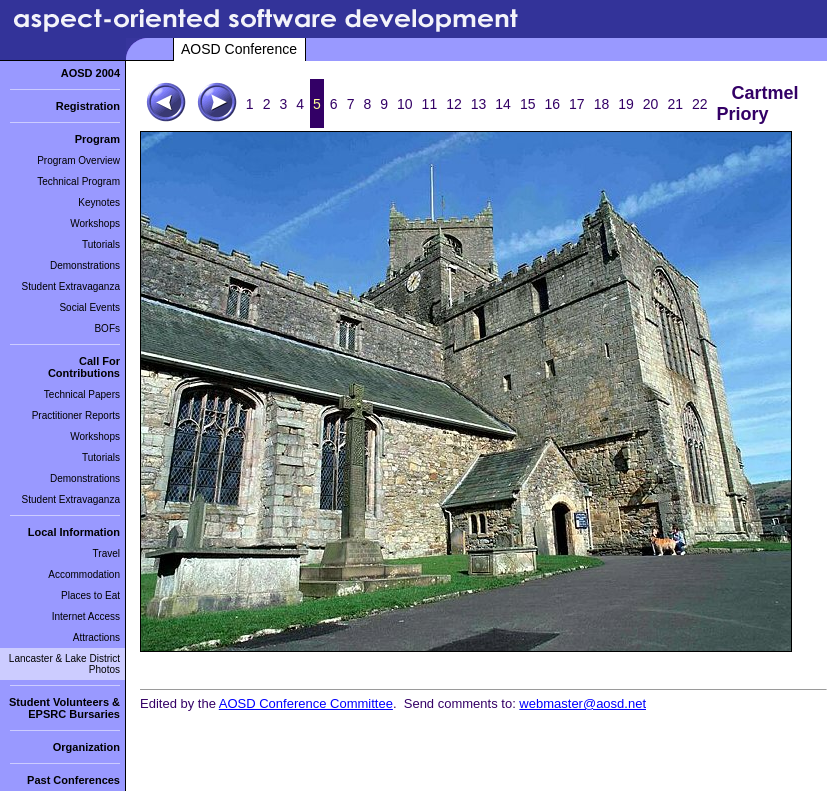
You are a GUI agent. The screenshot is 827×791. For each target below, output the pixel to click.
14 (503, 104)
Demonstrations (85, 265)
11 (430, 104)
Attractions (96, 637)
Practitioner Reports (76, 415)
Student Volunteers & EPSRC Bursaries (64, 708)
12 (454, 104)
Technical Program (78, 181)
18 (602, 104)
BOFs (107, 328)
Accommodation (84, 574)
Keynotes (99, 202)
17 (577, 104)
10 (405, 104)
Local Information (74, 532)
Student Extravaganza (71, 286)
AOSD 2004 (90, 73)
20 (651, 104)
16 (552, 104)
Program (97, 139)
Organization (86, 747)
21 (675, 104)
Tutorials (101, 244)
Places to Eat (90, 595)
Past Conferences (73, 780)
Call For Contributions (84, 367)
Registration (88, 106)
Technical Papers (82, 394)
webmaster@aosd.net (582, 703)
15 (528, 104)
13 (479, 104)
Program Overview (78, 160)
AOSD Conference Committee (306, 703)
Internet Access (86, 616)
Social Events (89, 307)
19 (626, 104)
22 (700, 104)
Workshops (95, 223)
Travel (106, 553)
